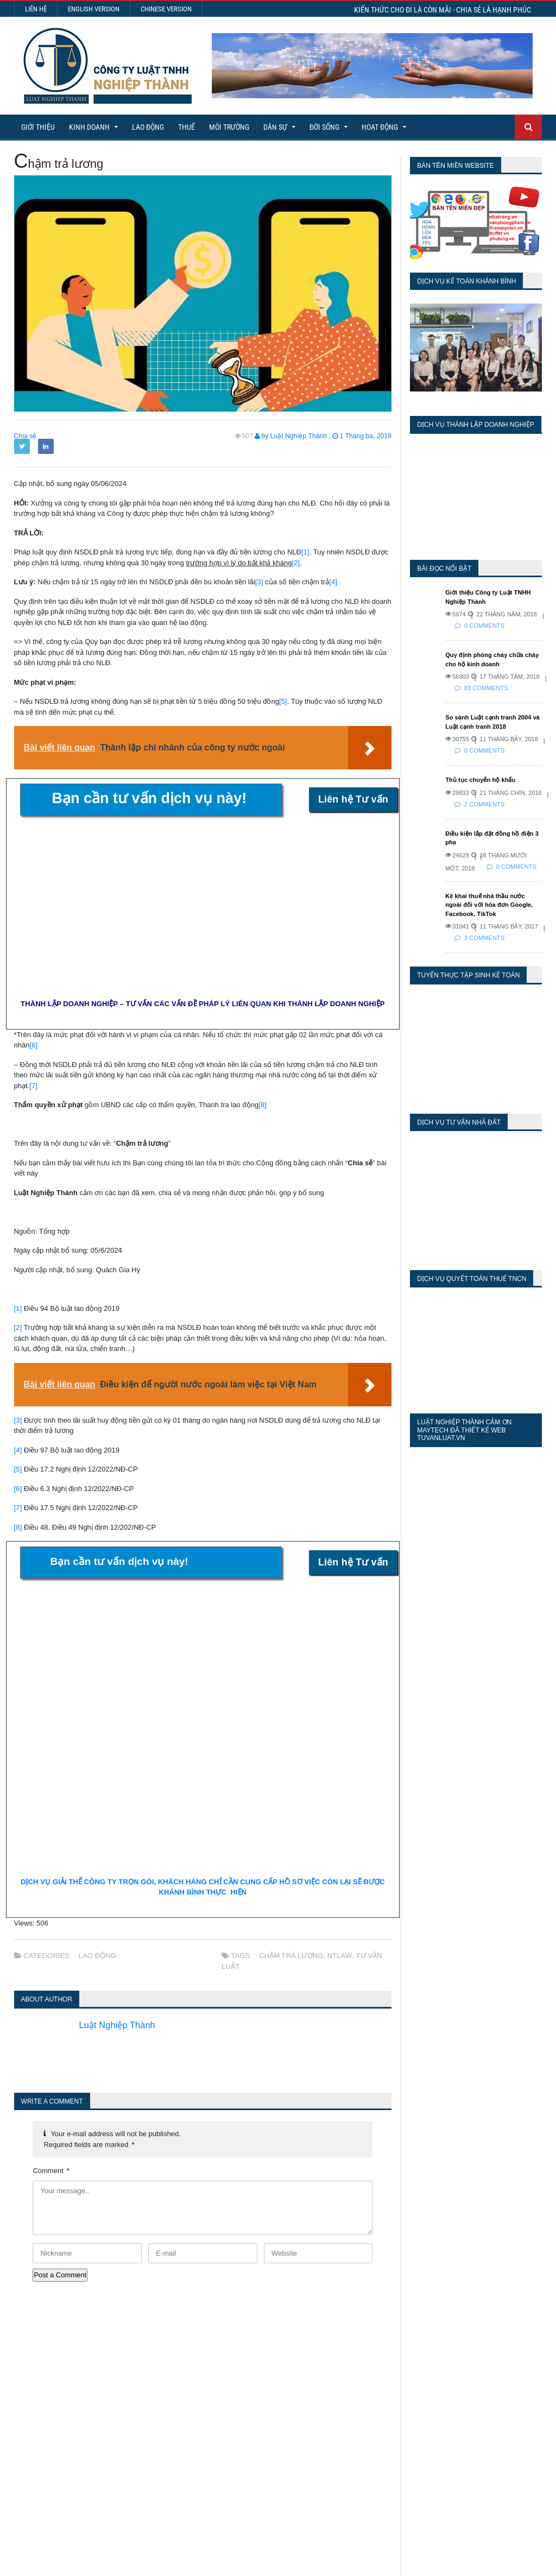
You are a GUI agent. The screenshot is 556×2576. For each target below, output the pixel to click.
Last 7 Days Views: (414, 2361)
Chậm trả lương (291, 1956)
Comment (51, 2171)
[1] (305, 552)
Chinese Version (166, 9)
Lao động (148, 127)
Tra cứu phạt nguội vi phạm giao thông (291, 2470)
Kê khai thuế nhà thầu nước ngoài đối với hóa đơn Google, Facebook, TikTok (493, 905)
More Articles (278, 2527)
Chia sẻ (25, 436)
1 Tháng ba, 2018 (362, 436)
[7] (33, 1086)
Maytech (202, 2562)
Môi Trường (229, 127)
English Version (93, 9)
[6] (33, 1045)
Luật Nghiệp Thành (120, 2024)
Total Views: (400, 2392)
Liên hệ (36, 9)
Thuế (186, 127)
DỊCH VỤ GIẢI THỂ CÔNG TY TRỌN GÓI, (91, 1882)
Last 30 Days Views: (416, 2377)
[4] (333, 582)
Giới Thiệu (38, 127)
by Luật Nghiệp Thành (292, 436)
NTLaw (338, 1956)
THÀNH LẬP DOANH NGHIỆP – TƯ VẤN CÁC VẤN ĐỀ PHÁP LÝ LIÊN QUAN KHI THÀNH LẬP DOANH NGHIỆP (202, 1004)
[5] (283, 701)
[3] (259, 582)
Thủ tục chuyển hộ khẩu (479, 779)
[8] (262, 1105)
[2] (296, 563)
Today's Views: (405, 2346)
